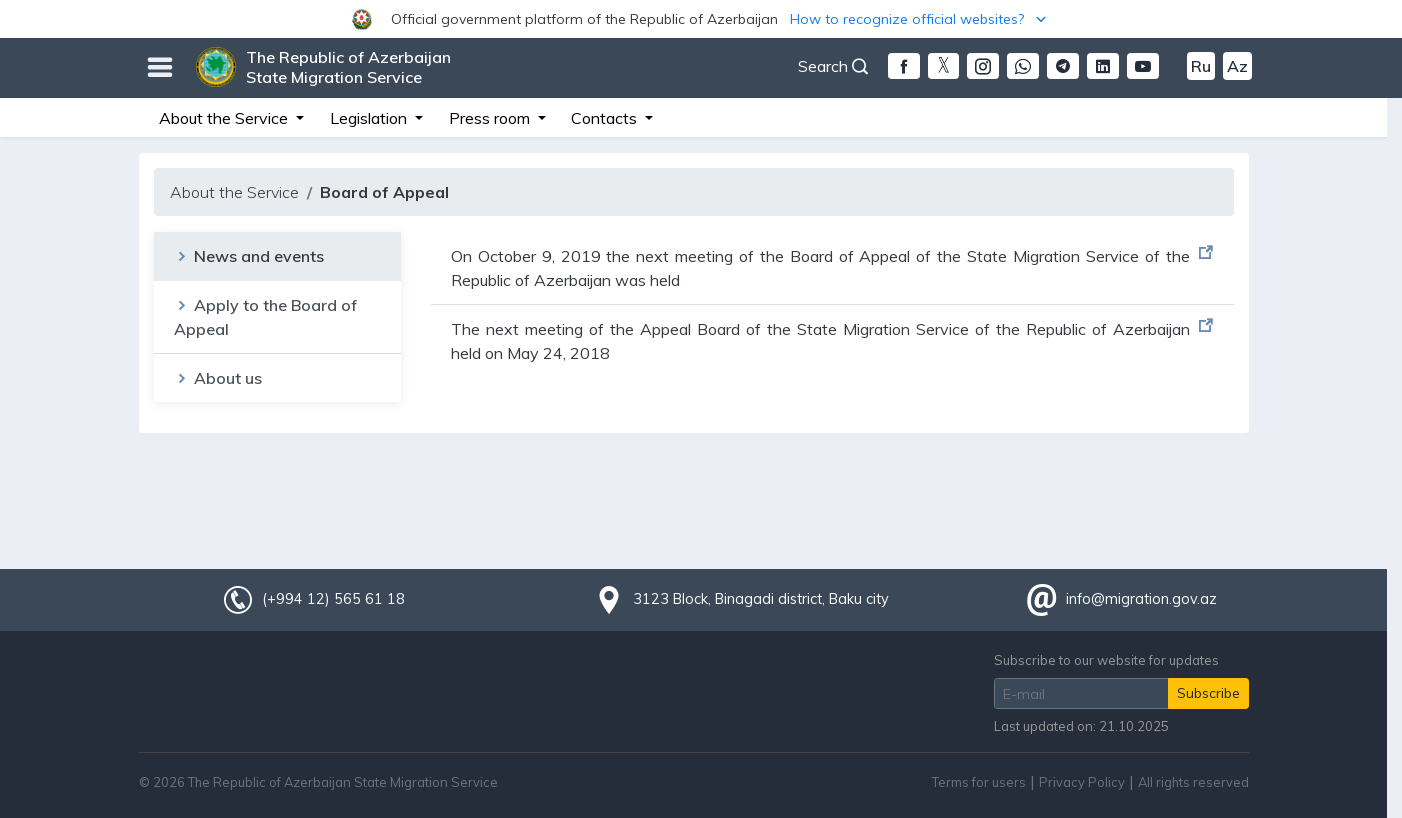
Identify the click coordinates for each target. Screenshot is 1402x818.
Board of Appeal (384, 192)
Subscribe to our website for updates (1106, 660)
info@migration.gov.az (1141, 599)
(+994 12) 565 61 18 (333, 599)
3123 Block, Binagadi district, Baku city (761, 599)
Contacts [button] (606, 118)
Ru (1201, 66)
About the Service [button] (225, 118)
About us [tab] (218, 378)
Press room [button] (491, 118)
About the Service (234, 192)
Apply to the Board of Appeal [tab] (265, 317)
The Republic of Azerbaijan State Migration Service (348, 67)
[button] (701, 19)
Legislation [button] (370, 118)
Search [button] (833, 66)
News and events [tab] (249, 256)
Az (1237, 66)
